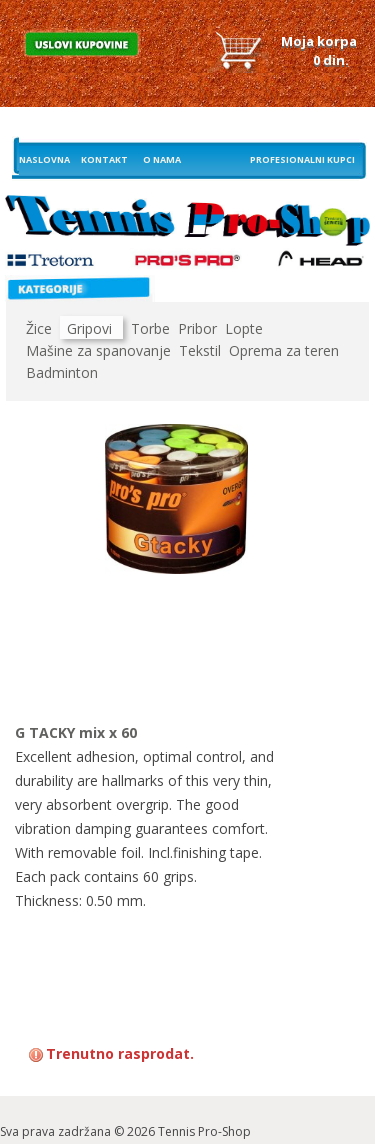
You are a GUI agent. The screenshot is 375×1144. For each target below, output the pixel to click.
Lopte (244, 328)
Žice (39, 328)
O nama (162, 159)
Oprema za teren (284, 350)
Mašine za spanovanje (98, 350)
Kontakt (104, 159)
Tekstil (200, 350)
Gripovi (89, 328)
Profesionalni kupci (302, 159)
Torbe (150, 328)
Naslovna (44, 159)
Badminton (62, 372)
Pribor (197, 328)
